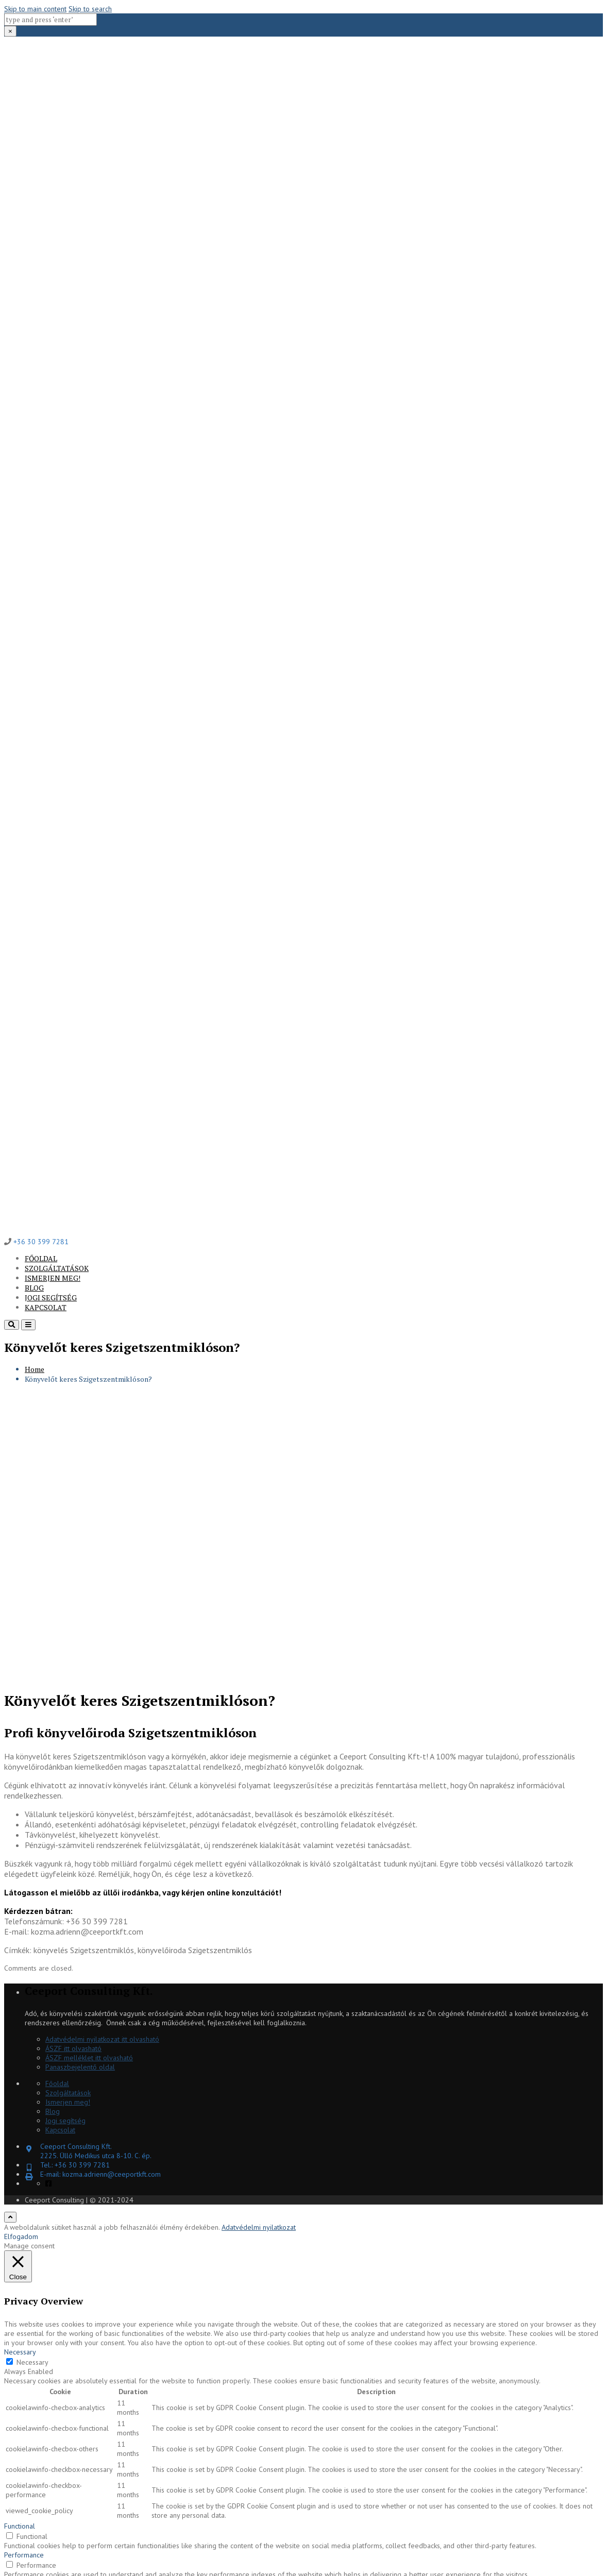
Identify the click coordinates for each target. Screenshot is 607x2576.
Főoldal (41, 1258)
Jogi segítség (51, 1297)
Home (34, 1369)
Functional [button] (19, 2526)
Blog (34, 1288)
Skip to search (90, 8)
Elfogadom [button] (21, 2236)
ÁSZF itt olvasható (73, 2048)
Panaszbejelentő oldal (80, 2067)
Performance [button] (24, 2555)
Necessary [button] (20, 2352)
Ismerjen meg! (52, 1278)
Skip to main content (35, 8)
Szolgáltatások (57, 1268)
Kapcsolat (45, 1307)
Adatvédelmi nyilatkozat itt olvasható (102, 2039)
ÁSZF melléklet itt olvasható (89, 2057)
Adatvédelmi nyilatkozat (259, 2227)
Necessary (32, 2362)
